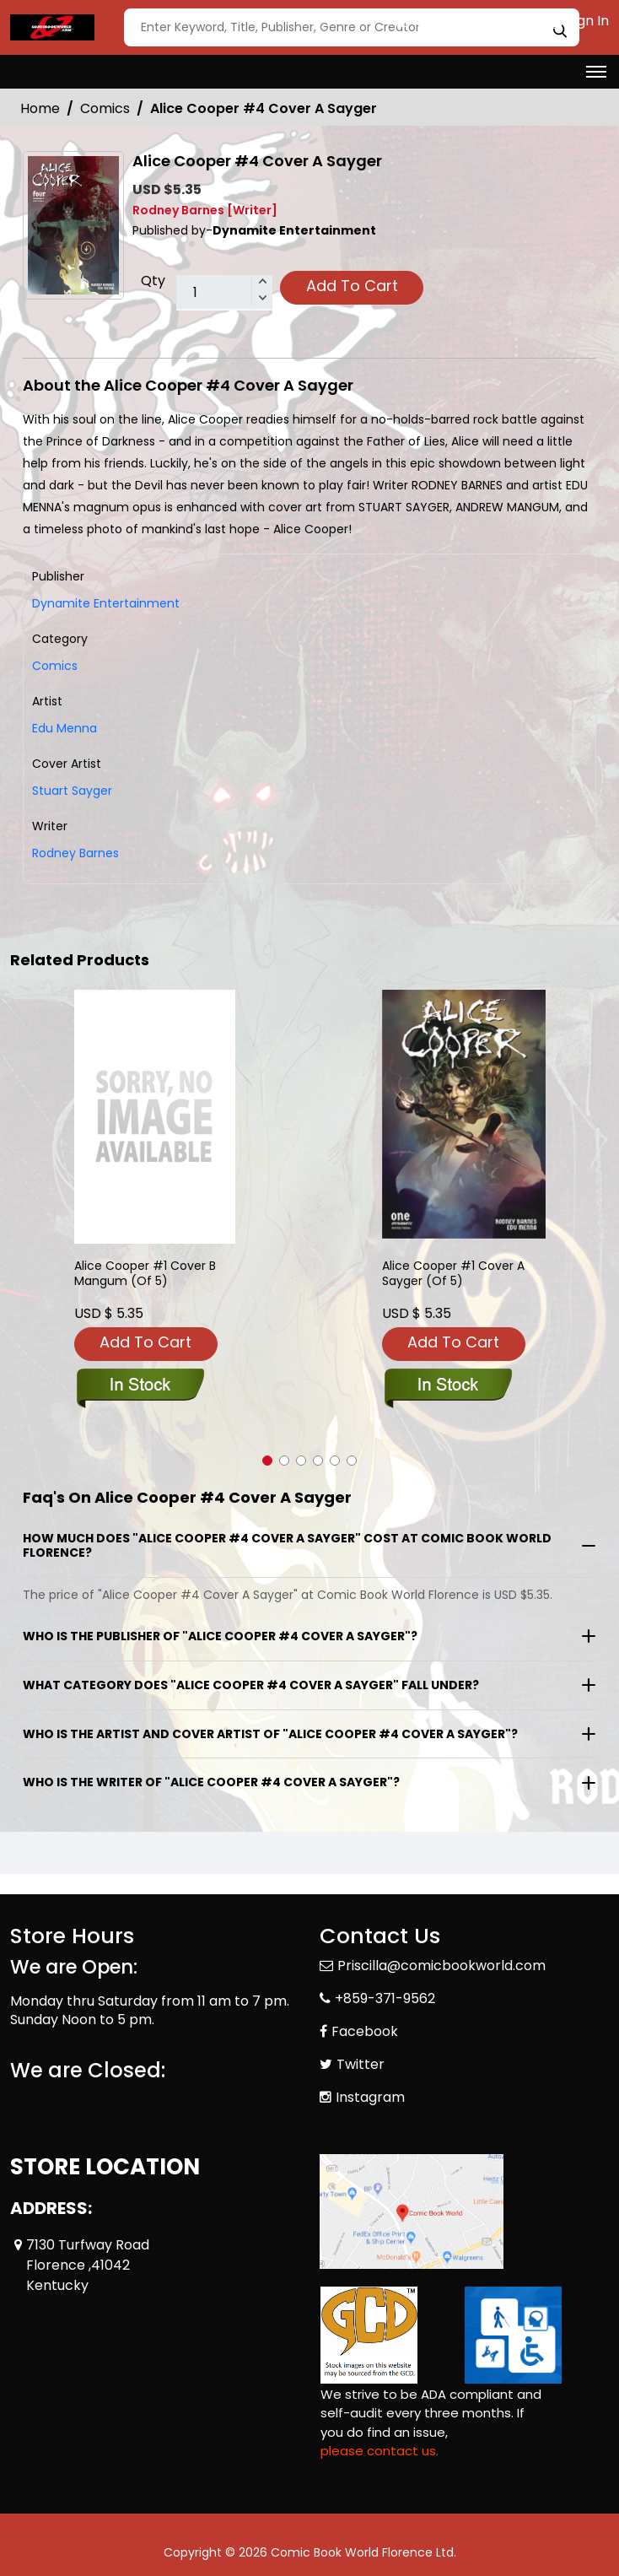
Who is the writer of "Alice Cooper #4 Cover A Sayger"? (211, 1782)
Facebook (364, 2031)
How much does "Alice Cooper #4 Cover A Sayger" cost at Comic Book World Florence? (287, 1545)
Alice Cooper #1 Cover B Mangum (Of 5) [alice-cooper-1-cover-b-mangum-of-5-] (145, 1273)
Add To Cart (352, 285)
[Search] (351, 27)
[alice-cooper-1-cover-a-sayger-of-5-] (464, 1114)
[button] (267, 1460)
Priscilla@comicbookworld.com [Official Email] (441, 1965)
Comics (105, 108)
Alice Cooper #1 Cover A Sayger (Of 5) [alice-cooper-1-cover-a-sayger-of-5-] (453, 1273)
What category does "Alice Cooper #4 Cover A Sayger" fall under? (251, 1685)
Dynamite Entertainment (106, 603)
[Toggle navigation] (596, 72)
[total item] (224, 293)
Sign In (579, 20)
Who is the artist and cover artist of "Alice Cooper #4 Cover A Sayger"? (270, 1733)
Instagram (370, 2097)
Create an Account (469, 20)
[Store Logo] (52, 27)
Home (40, 108)
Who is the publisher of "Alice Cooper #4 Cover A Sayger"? (220, 1636)
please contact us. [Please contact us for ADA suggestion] (379, 2451)
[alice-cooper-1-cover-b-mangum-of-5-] (154, 1117)
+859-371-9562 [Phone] (385, 1998)
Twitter (360, 2064)
